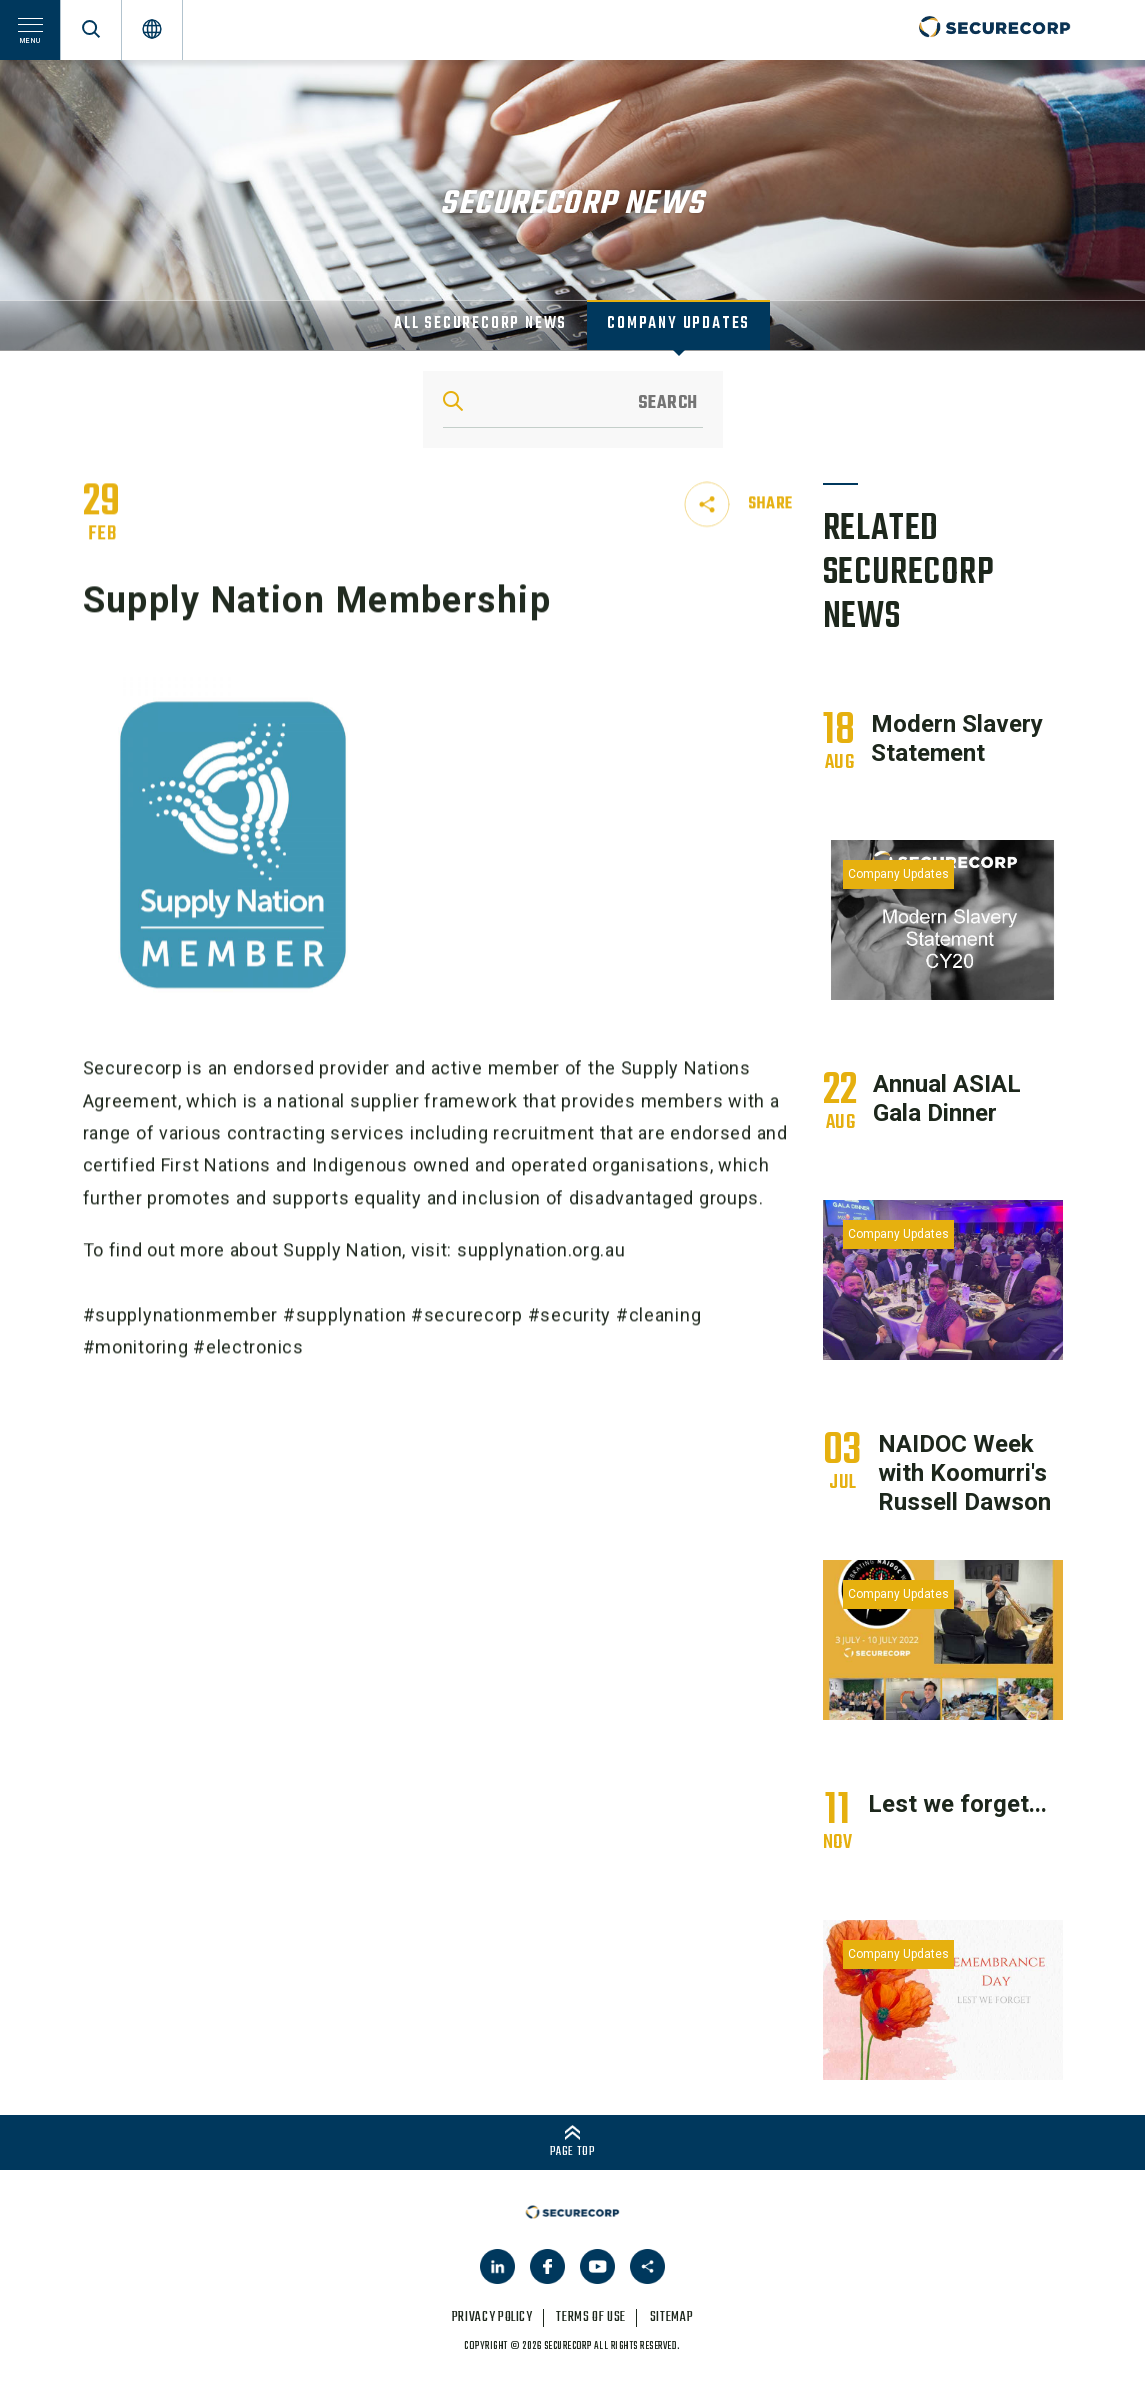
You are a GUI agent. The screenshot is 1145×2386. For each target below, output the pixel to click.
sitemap (671, 2317)
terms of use (591, 2317)
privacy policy (492, 2317)
